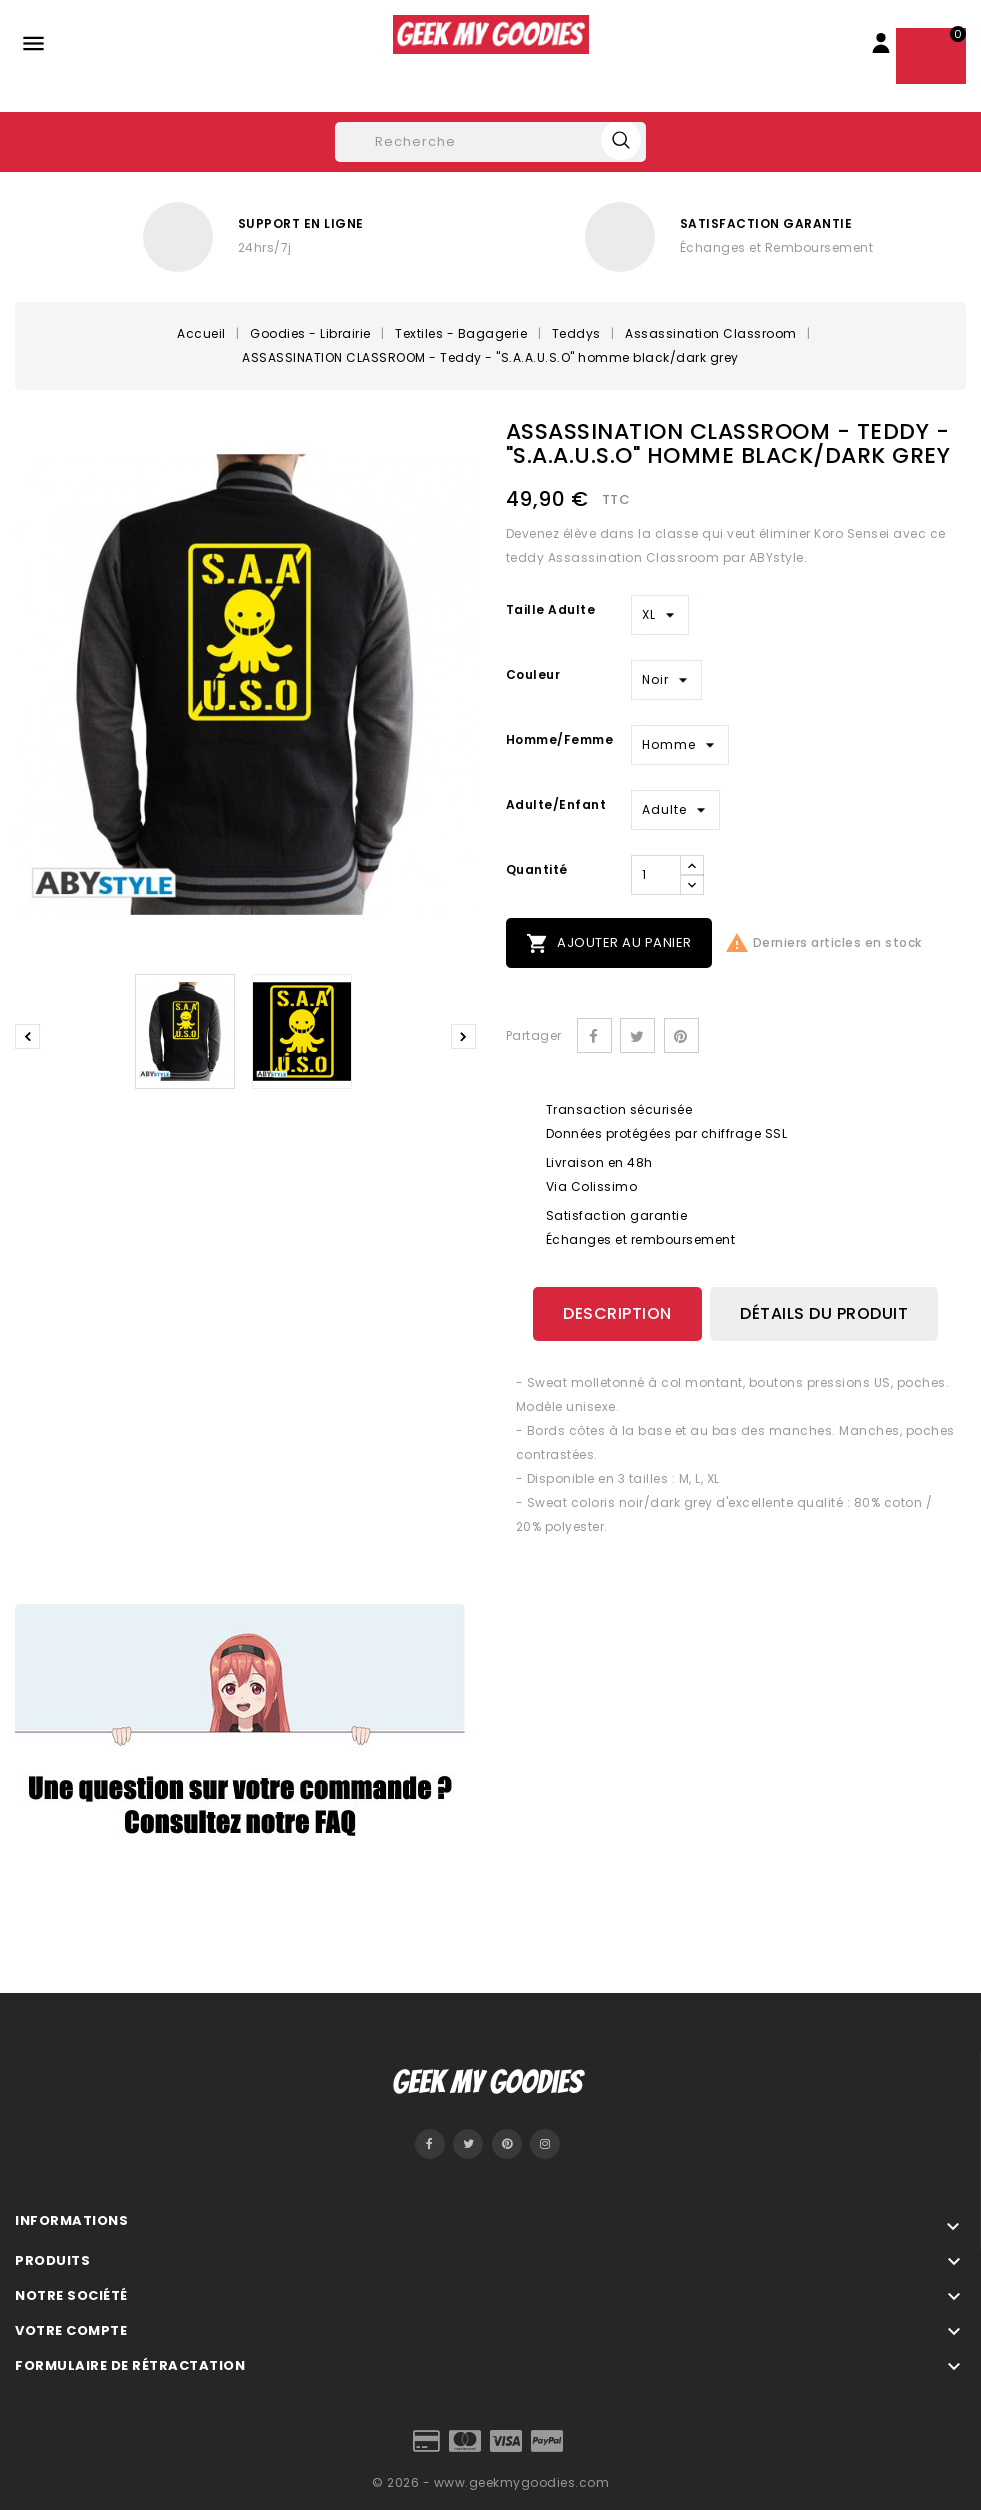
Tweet (637, 1035)
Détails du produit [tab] (824, 1313)
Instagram (545, 2144)
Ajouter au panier (609, 943)
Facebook (430, 2144)
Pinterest (681, 1035)
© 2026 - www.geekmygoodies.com (490, 2482)
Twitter (468, 2144)
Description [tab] (617, 1313)
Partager (594, 1035)
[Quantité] (656, 875)
